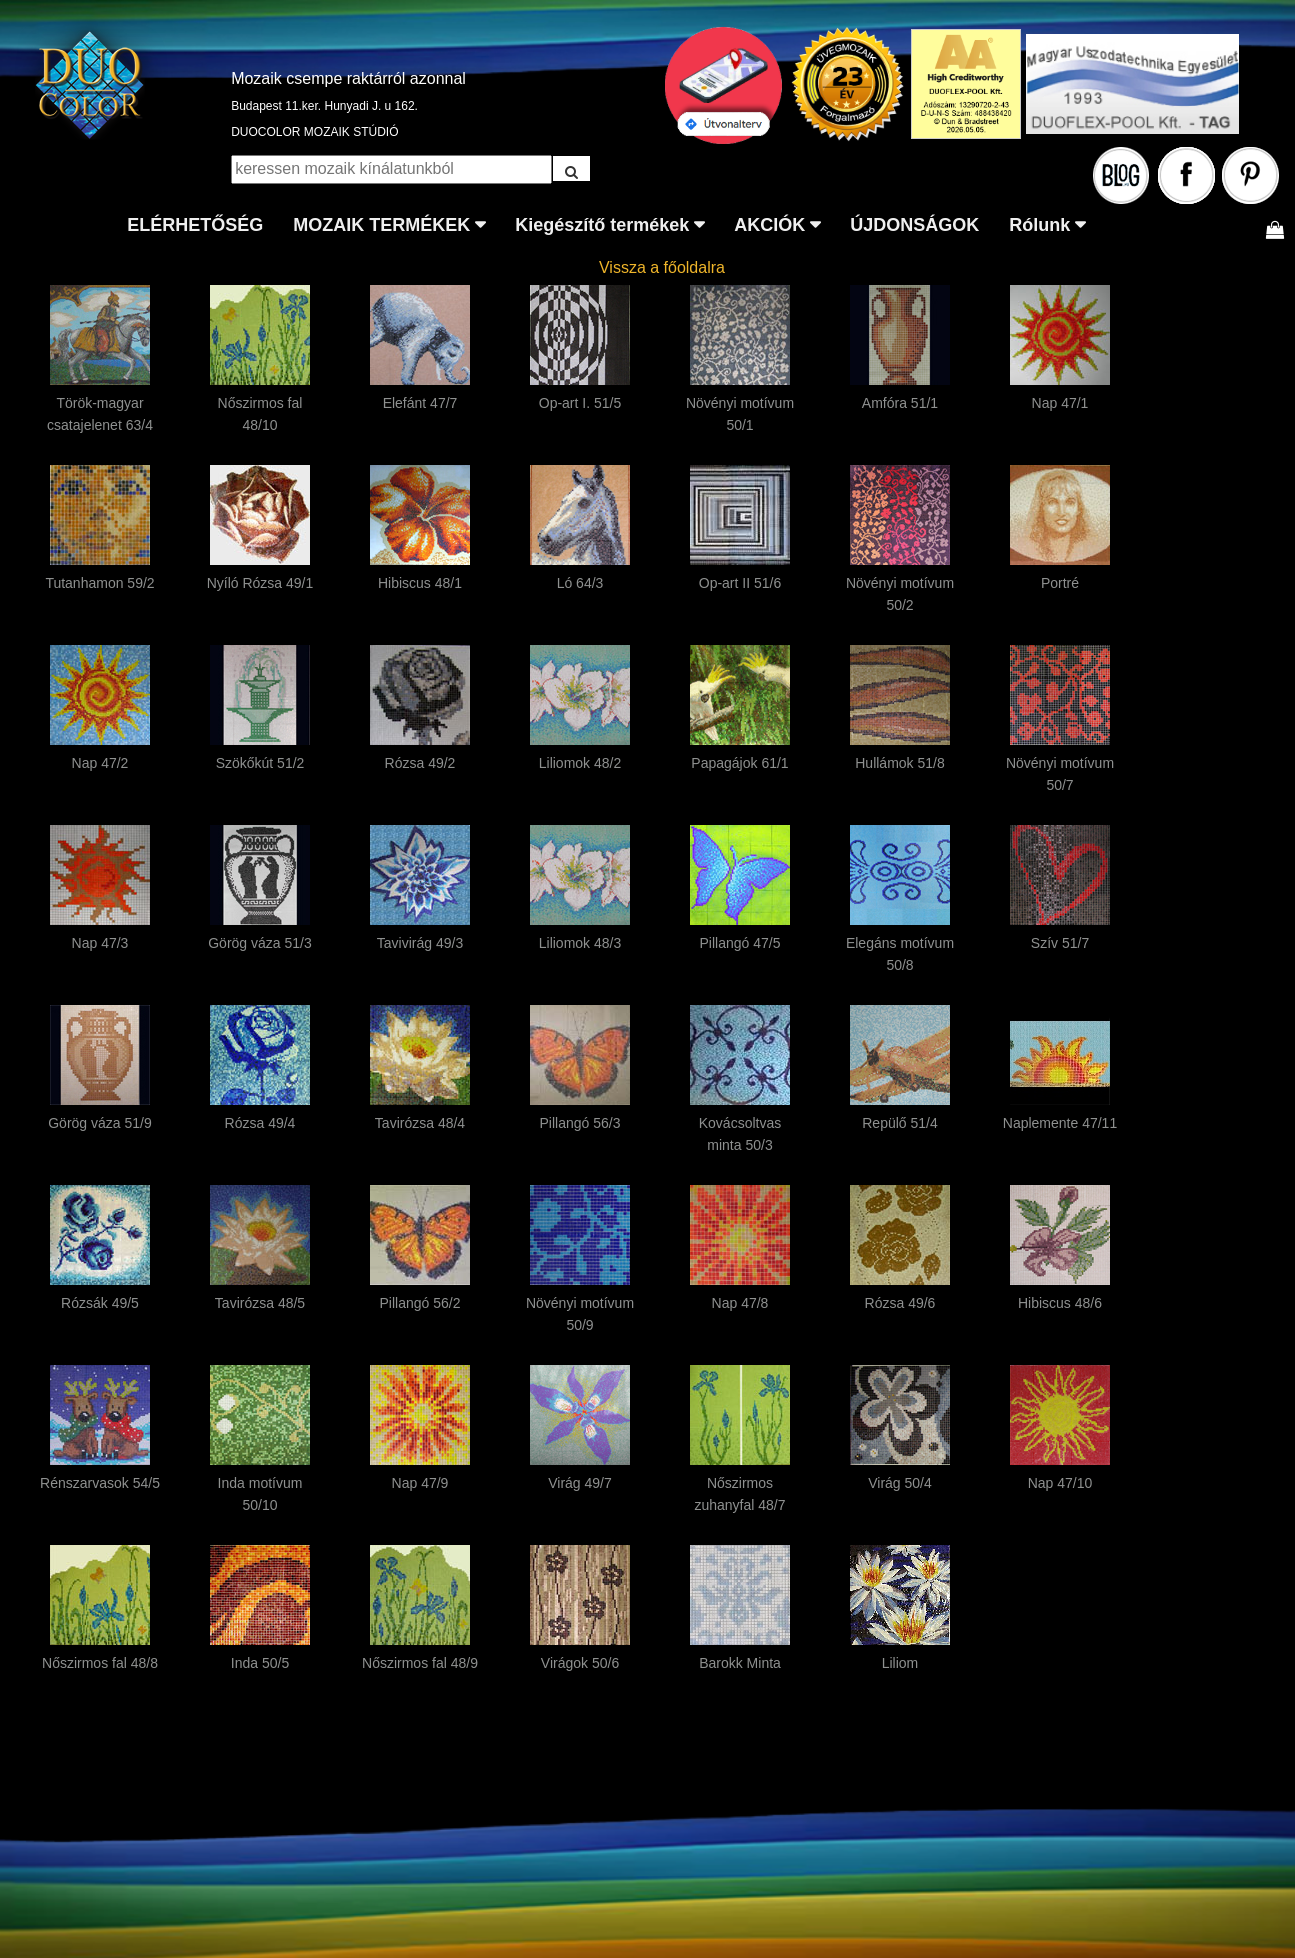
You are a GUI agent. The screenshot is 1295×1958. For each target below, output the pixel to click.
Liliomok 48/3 (580, 943)
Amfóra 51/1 (900, 403)
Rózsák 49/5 (100, 1303)
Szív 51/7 (1060, 943)
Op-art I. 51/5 (580, 403)
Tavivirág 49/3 (420, 943)
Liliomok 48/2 (580, 763)
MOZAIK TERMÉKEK (381, 225)
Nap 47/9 (420, 1483)
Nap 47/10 (1060, 1483)
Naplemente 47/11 (1060, 1123)
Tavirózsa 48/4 (420, 1123)
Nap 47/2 (100, 763)
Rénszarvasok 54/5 (100, 1483)
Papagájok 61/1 (739, 763)
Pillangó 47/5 (740, 943)
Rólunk (1039, 225)
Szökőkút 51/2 (260, 763)
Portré (1060, 583)
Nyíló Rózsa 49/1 (260, 583)
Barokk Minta (740, 1663)
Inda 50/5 (260, 1663)
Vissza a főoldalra (662, 267)
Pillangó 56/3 (580, 1123)
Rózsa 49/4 (260, 1123)
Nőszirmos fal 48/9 (420, 1663)
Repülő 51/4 (900, 1123)
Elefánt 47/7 (420, 403)
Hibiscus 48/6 (1060, 1303)
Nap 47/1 (1060, 403)
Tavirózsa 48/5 (260, 1303)
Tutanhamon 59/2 (99, 583)
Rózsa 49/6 (900, 1303)
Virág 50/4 (900, 1483)
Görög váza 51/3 (260, 943)
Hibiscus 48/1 (420, 583)
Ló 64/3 (580, 583)
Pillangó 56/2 (420, 1303)
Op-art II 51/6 (740, 583)
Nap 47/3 (100, 943)
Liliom (900, 1663)
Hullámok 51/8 (900, 763)
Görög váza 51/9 (100, 1123)
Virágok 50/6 (580, 1663)
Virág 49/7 (580, 1483)
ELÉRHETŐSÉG (195, 225)
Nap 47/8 (740, 1303)
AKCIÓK (769, 225)
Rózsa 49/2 (420, 763)
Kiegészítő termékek (602, 225)
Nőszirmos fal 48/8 (100, 1663)
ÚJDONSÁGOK (914, 225)
